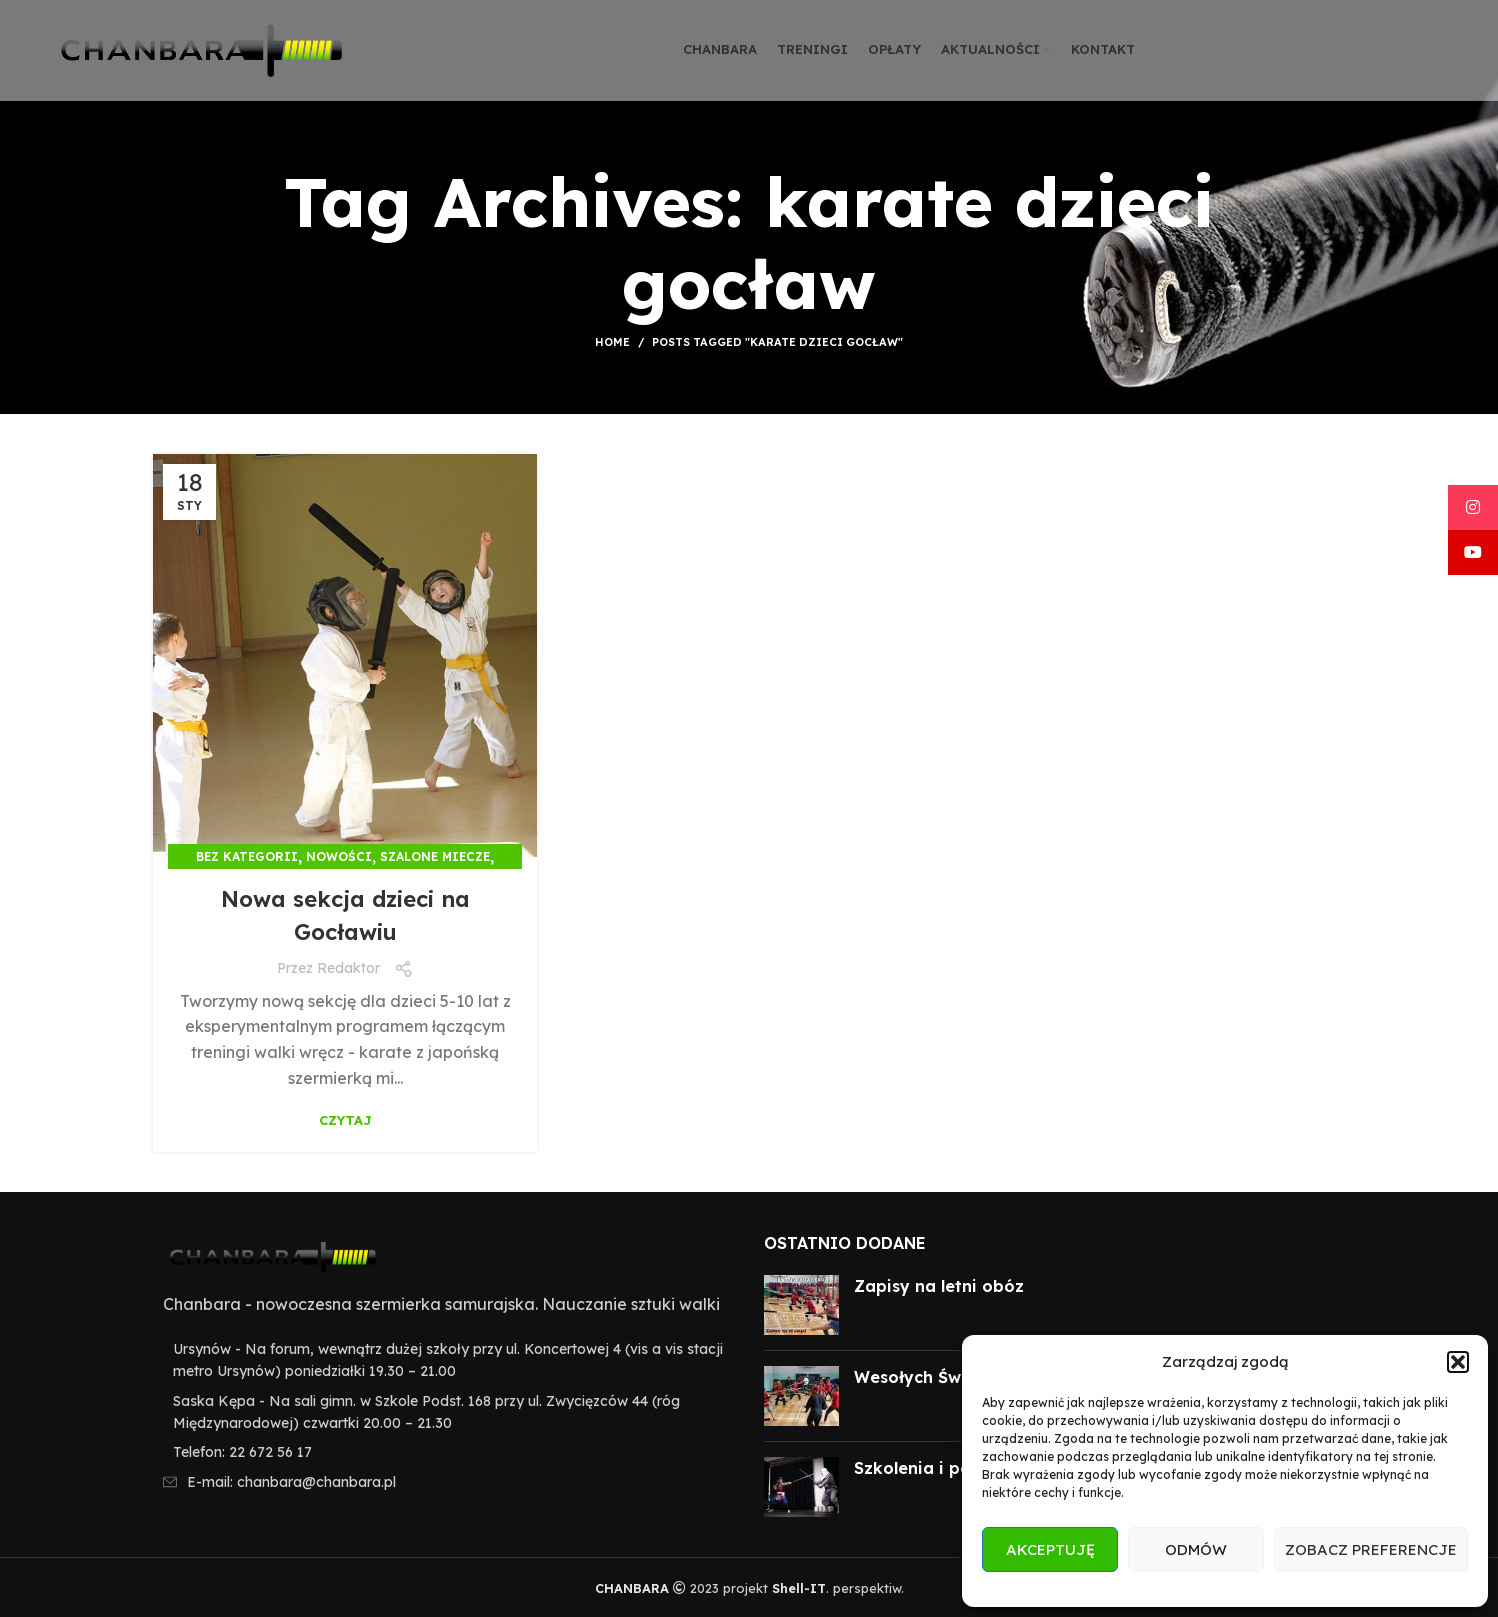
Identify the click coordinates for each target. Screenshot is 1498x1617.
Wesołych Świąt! (920, 1377)
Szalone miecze (435, 856)
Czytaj (345, 1120)
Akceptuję (1050, 1549)
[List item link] (443, 1452)
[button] (1458, 1362)
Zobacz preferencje (1371, 1549)
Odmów (1196, 1549)
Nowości (339, 856)
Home (612, 342)
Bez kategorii (247, 856)
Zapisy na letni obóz (939, 1286)
